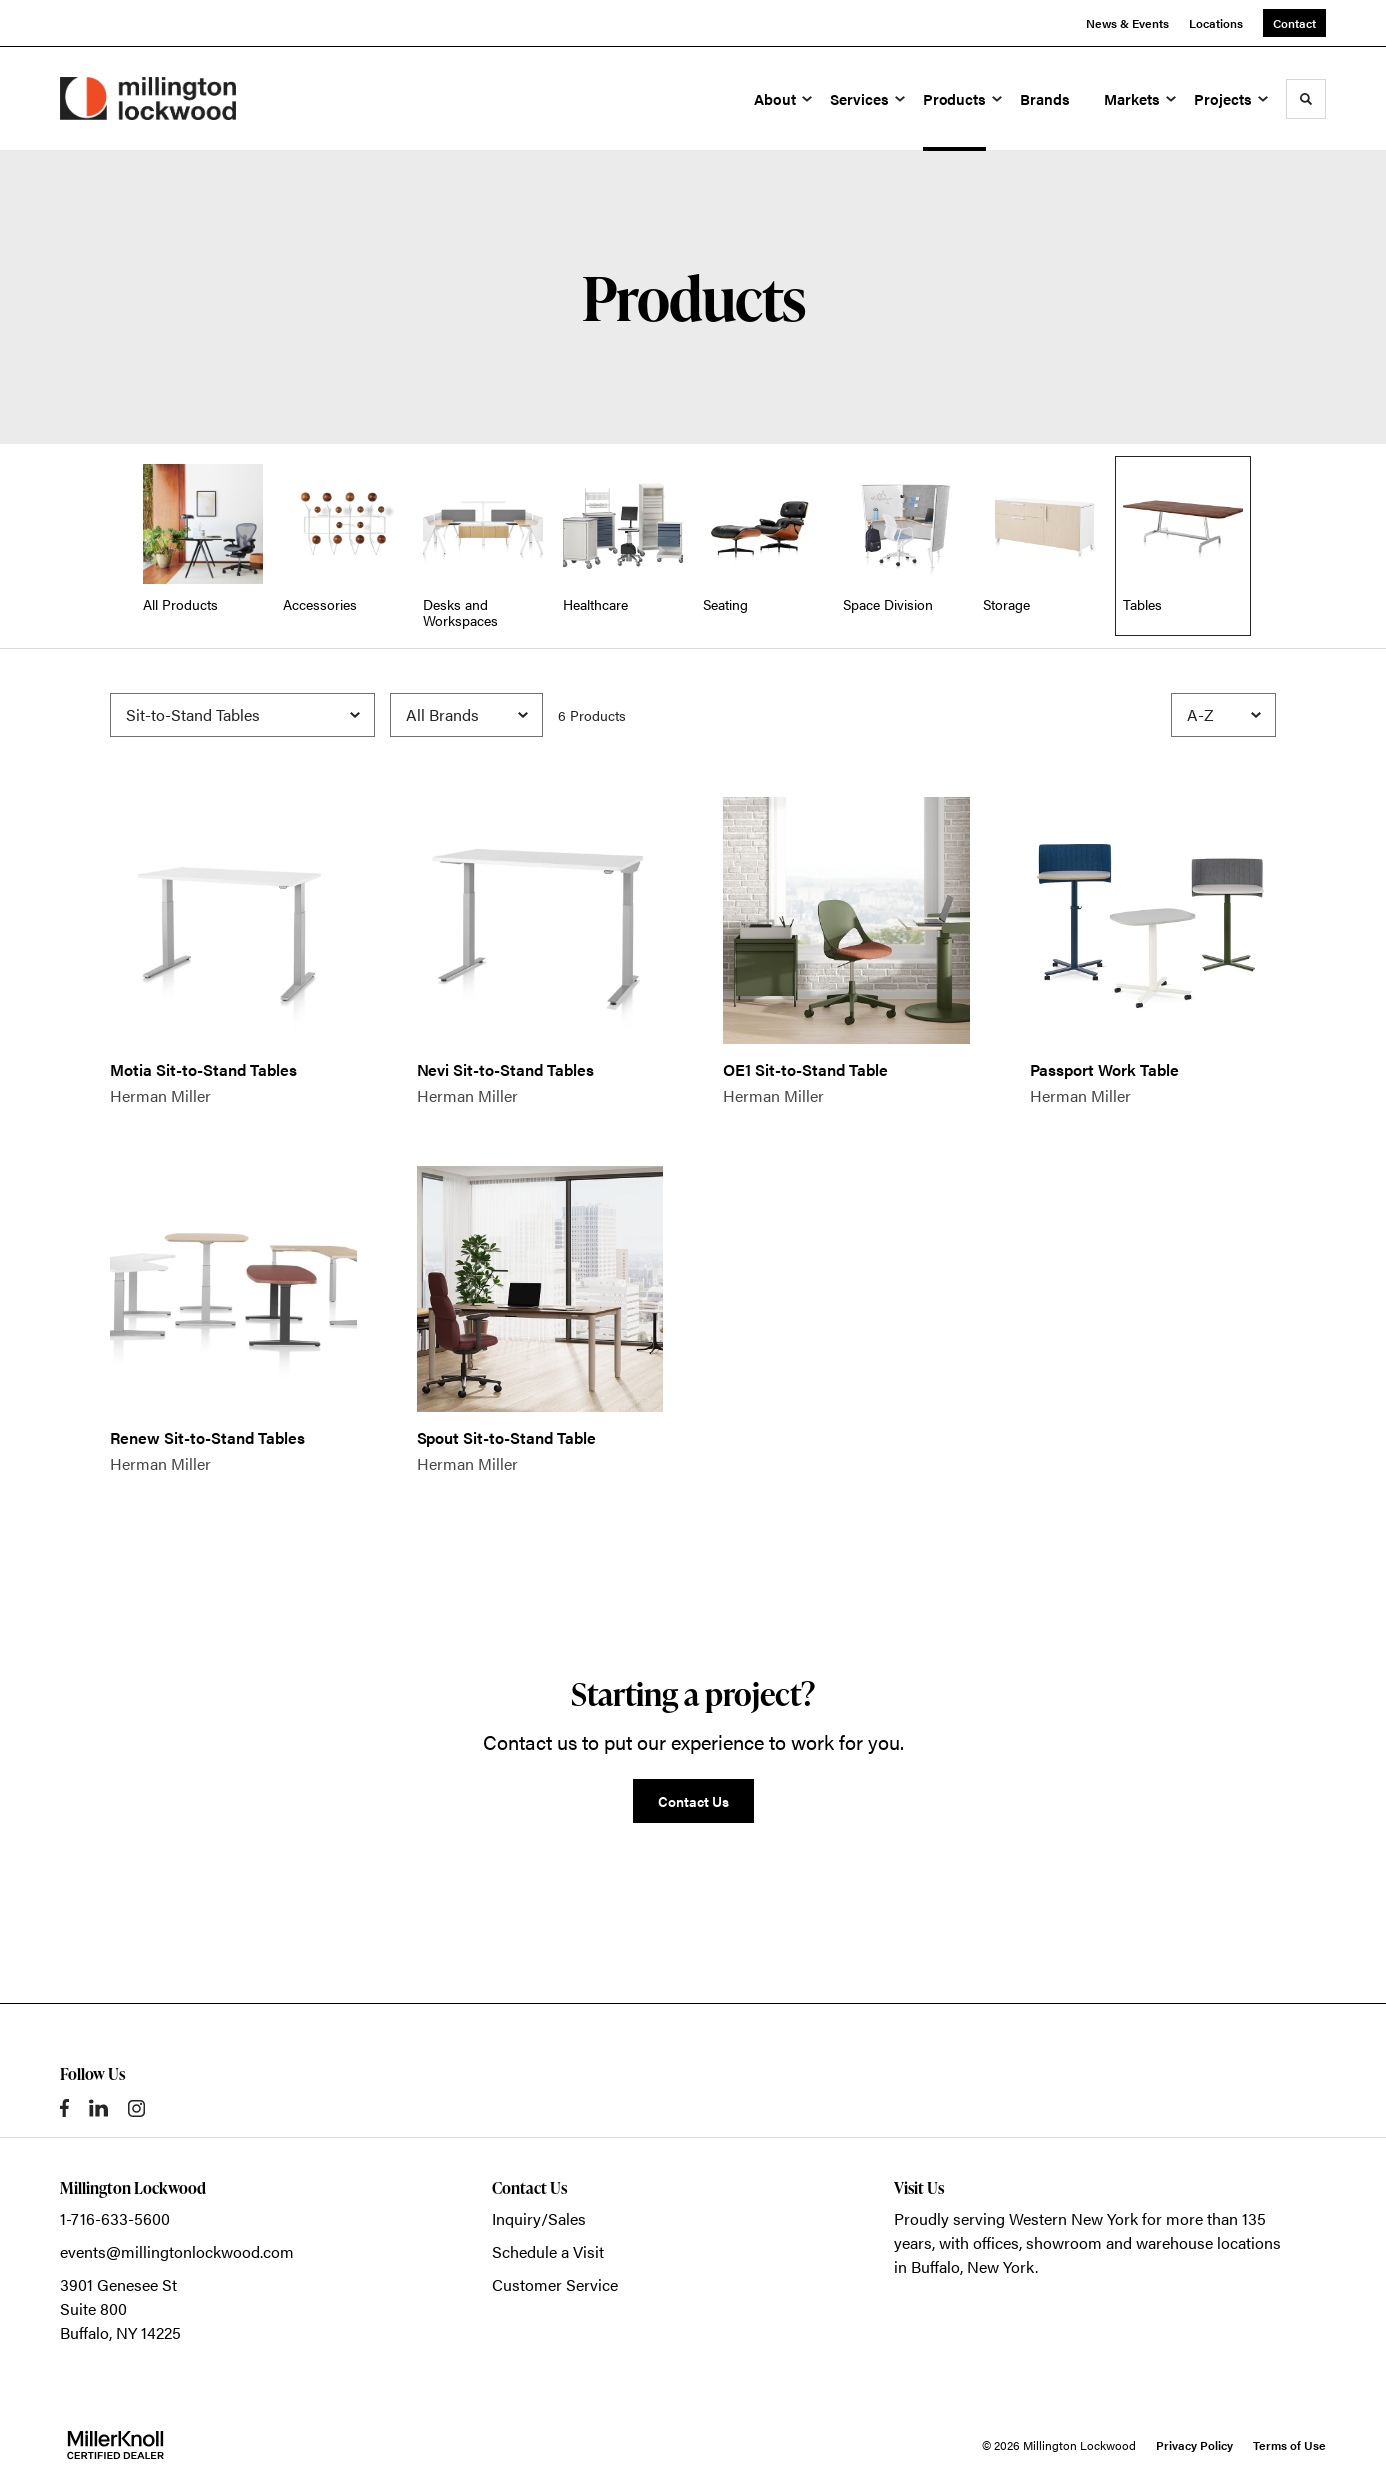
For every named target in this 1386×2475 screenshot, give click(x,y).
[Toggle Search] (1306, 99)
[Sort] (1223, 715)
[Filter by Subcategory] (242, 715)
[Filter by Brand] (466, 715)
